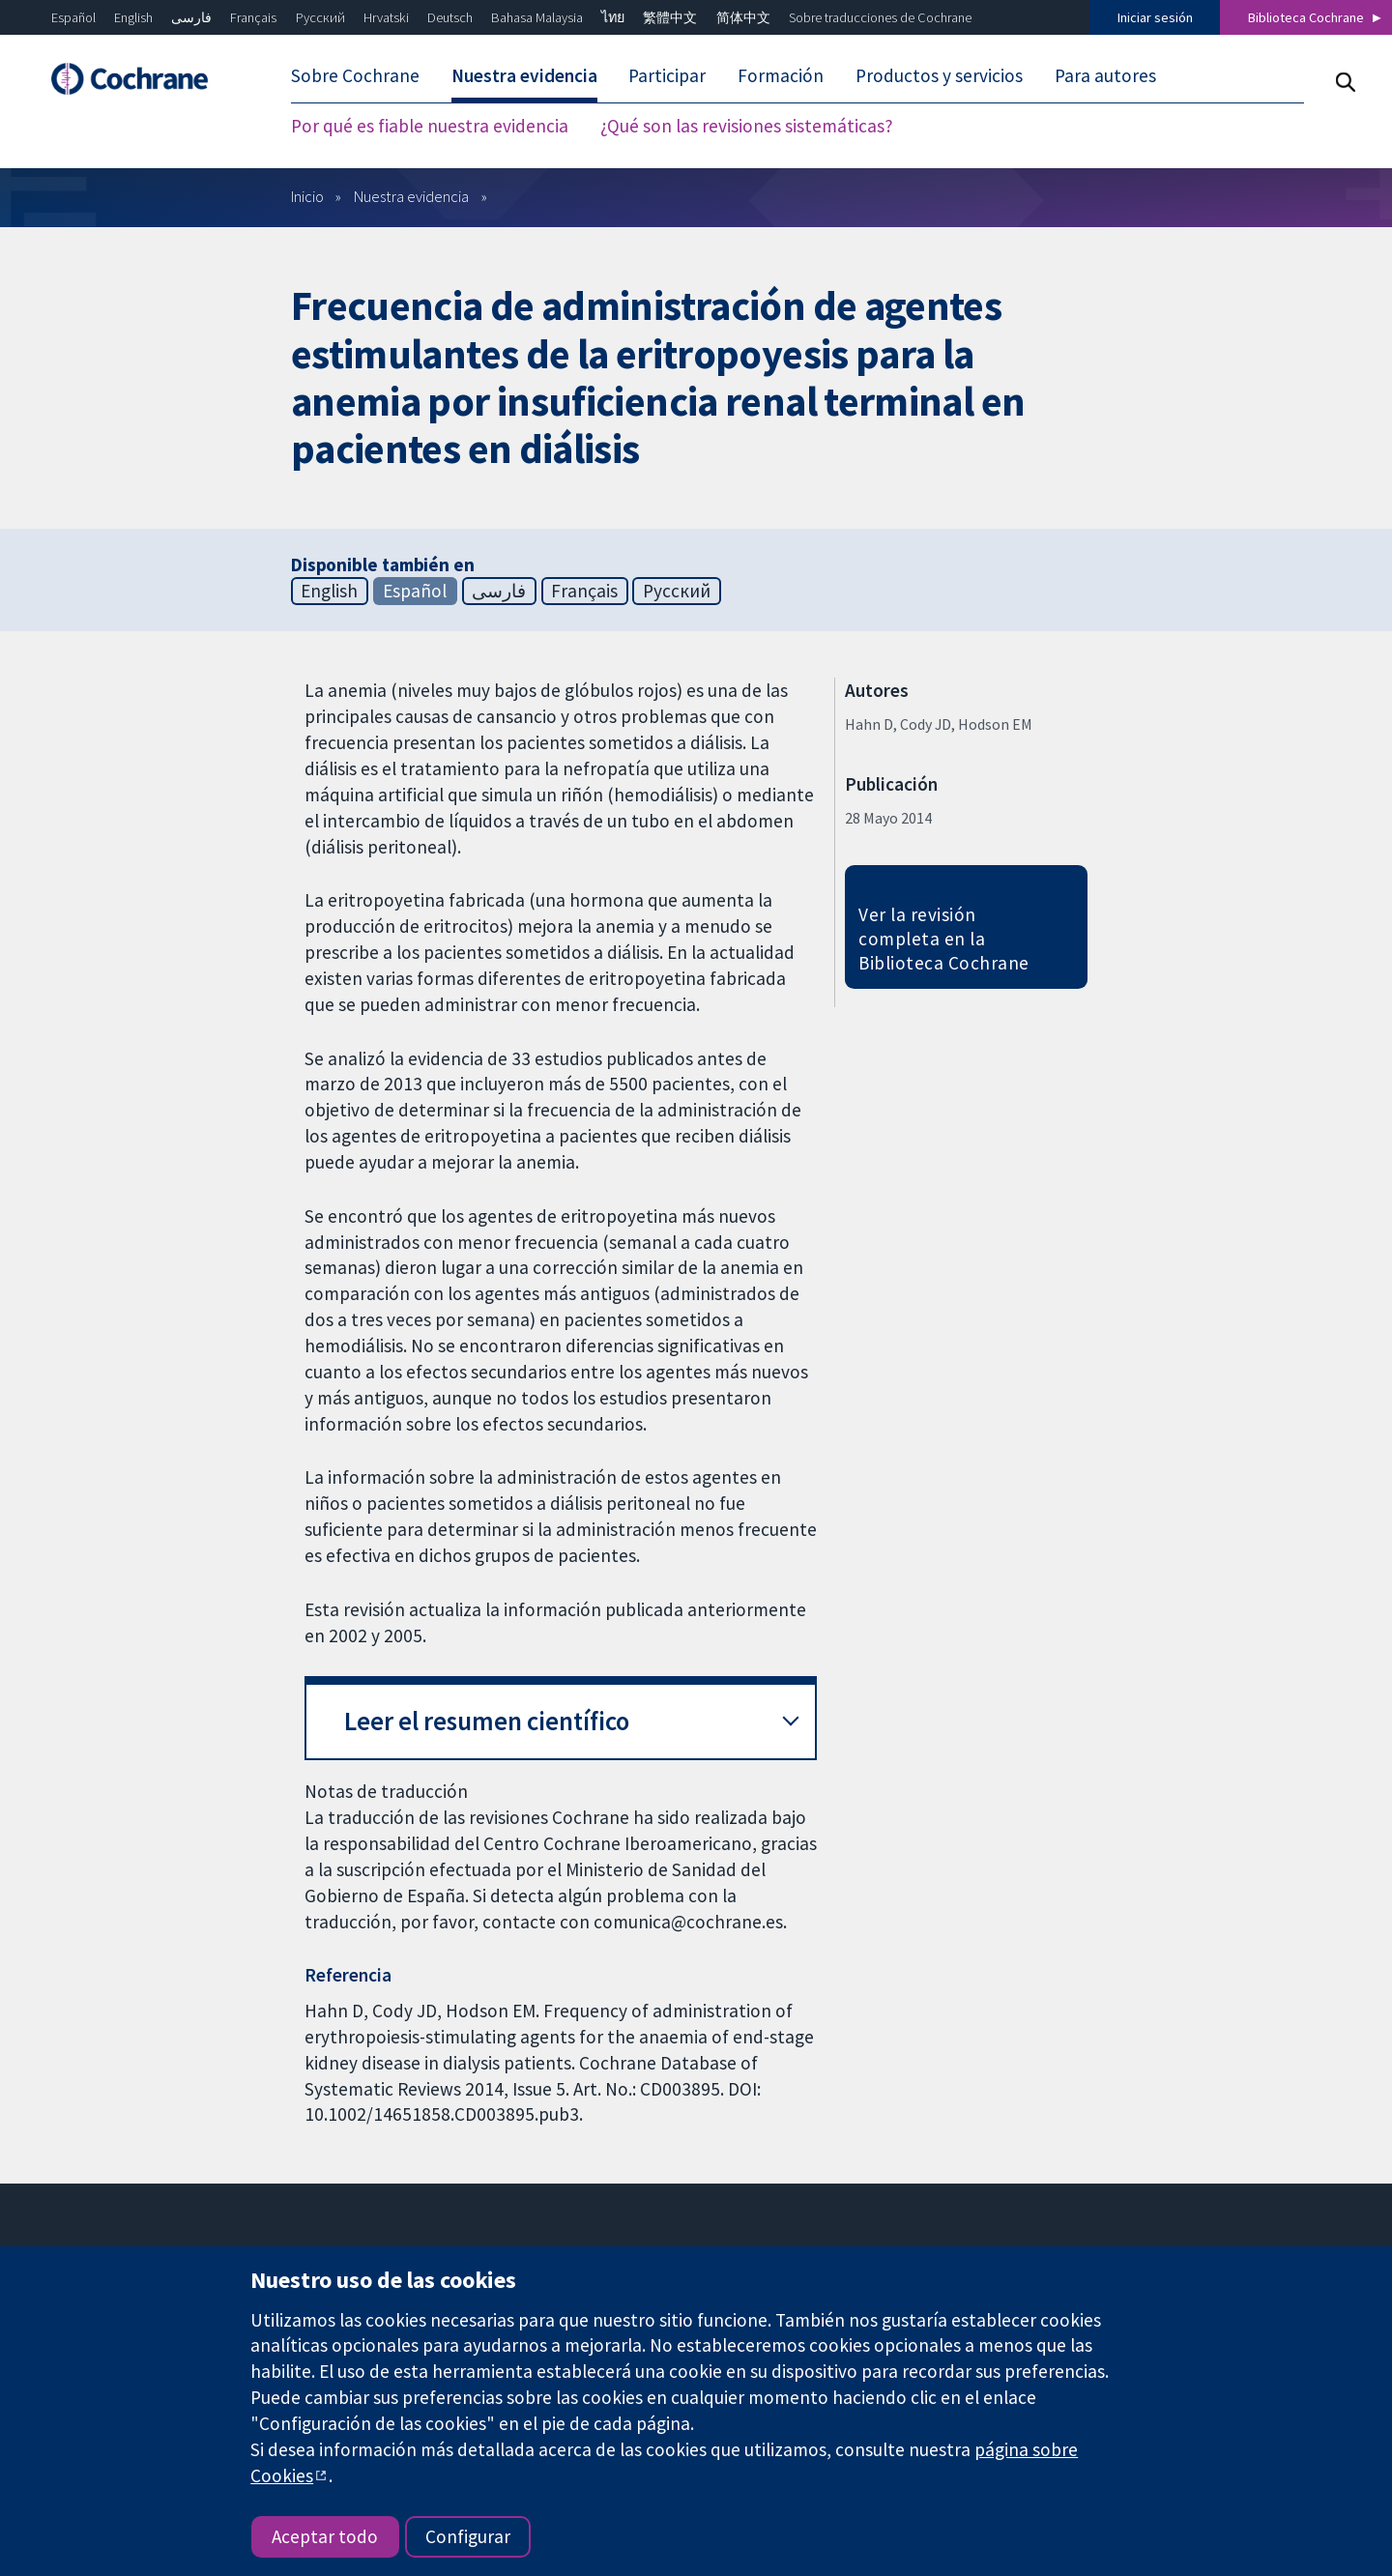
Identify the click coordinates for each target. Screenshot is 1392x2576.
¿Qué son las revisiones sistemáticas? (746, 125)
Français (253, 17)
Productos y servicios (939, 75)
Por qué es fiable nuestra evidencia (429, 125)
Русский (320, 17)
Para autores (1105, 75)
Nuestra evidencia (524, 75)
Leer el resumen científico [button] (486, 1721)
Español (73, 17)
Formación (781, 75)
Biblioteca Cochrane (1306, 17)
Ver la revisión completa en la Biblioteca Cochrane (943, 938)
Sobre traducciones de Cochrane (880, 17)
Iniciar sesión (1155, 17)
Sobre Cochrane (355, 75)
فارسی (191, 17)
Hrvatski (386, 17)
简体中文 (743, 17)
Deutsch (450, 17)
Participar (667, 75)
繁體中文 (670, 17)
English (133, 17)
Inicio (307, 196)
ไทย (612, 17)
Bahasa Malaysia (537, 17)
